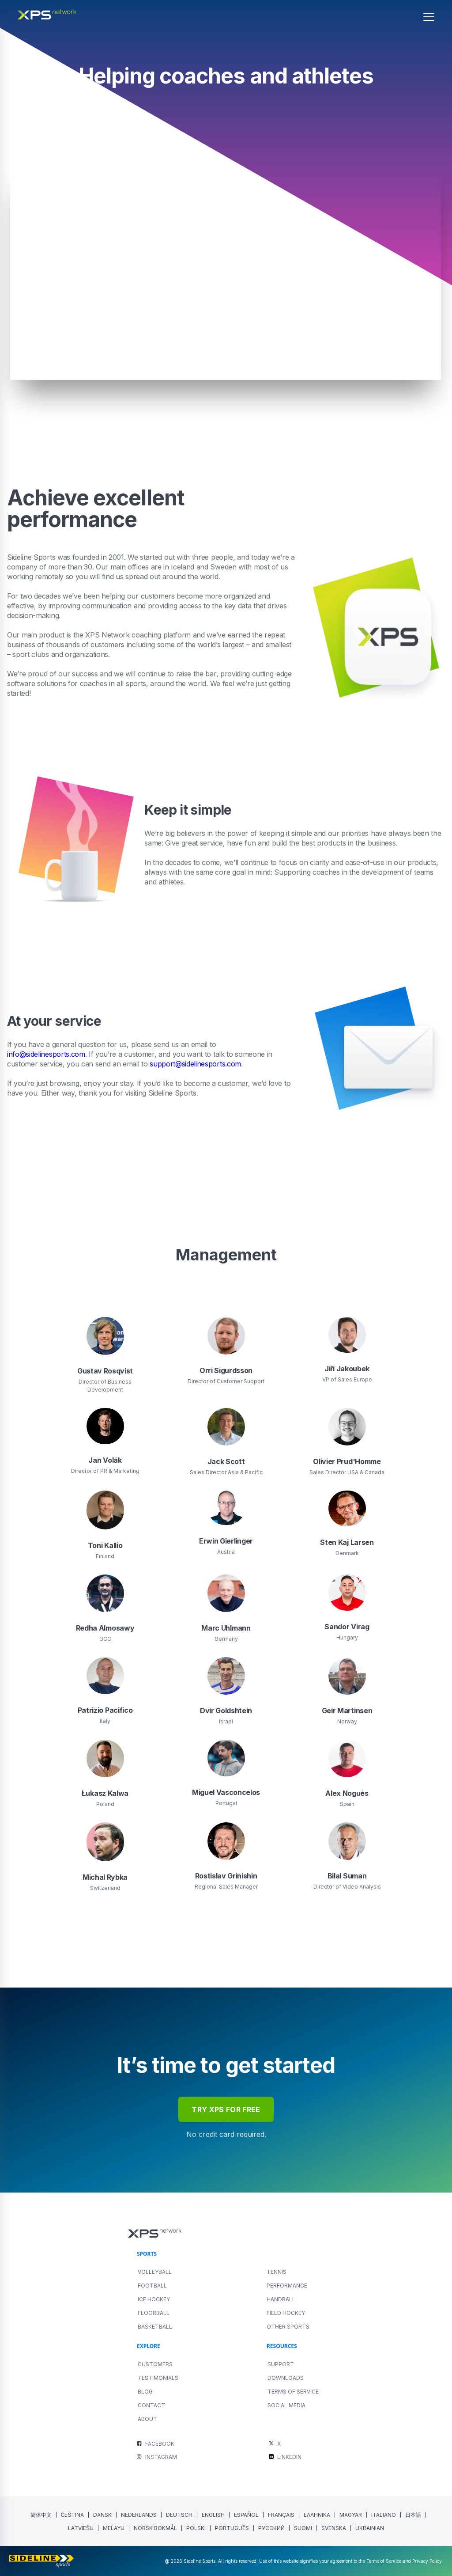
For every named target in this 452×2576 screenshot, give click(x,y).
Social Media (286, 2405)
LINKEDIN (289, 2457)
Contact (151, 2405)
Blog (145, 2391)
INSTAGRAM (161, 2457)
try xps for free (226, 2109)
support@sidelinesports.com (195, 1063)
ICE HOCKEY (154, 2299)
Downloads (285, 2378)
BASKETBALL (155, 2326)
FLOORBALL (154, 2313)
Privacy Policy (427, 2561)
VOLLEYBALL (155, 2272)
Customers (155, 2364)
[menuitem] (41, 2515)
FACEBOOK (159, 2443)
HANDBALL (281, 2299)
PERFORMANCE (287, 2285)
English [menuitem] (213, 2515)
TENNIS (276, 2272)
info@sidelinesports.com (46, 1054)
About (147, 2419)
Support (280, 2364)
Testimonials (158, 2378)
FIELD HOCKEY (286, 2313)
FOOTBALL (152, 2285)
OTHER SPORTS (288, 2326)
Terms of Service (293, 2391)
